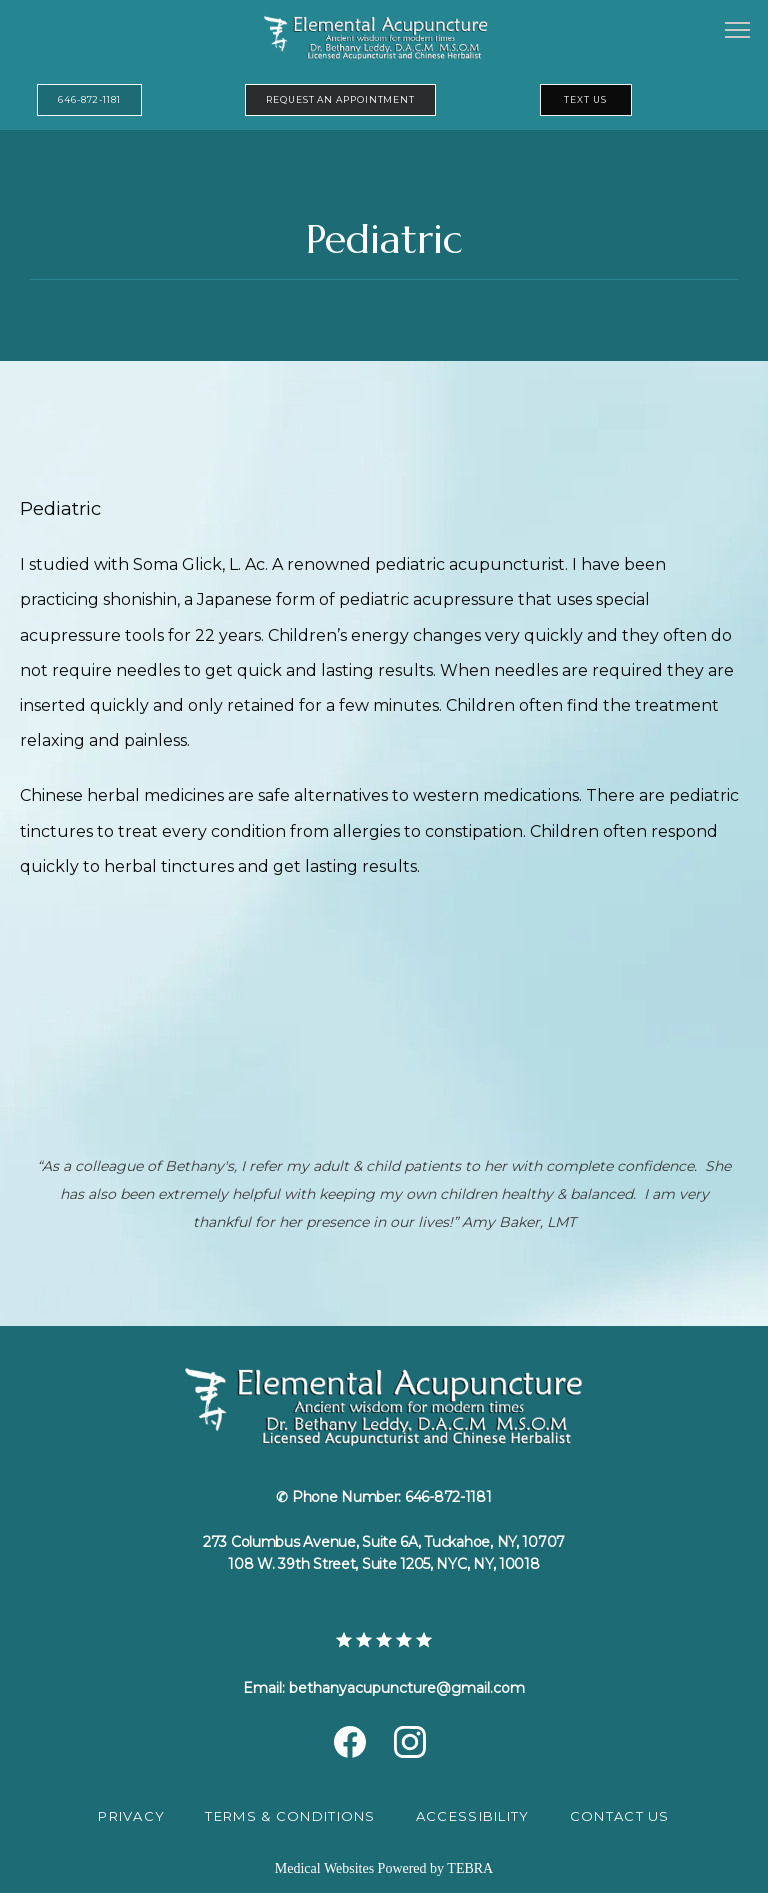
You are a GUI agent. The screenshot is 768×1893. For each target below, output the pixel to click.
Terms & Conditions (290, 1816)
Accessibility (473, 1816)
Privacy (131, 1816)
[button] (738, 32)
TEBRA (470, 1868)
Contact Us (620, 1816)
